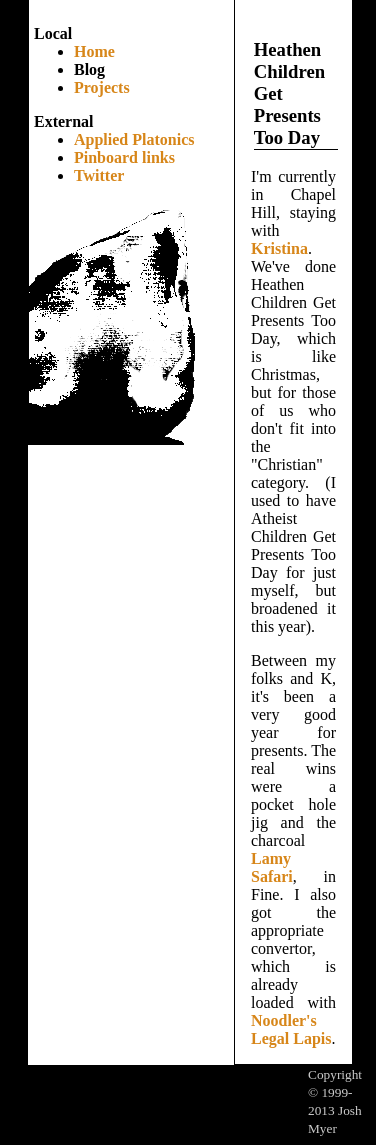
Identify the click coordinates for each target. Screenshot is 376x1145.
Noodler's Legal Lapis (291, 1029)
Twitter (99, 175)
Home (94, 51)
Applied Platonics (134, 139)
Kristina (279, 248)
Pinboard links (124, 157)
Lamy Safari (272, 867)
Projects (102, 87)
